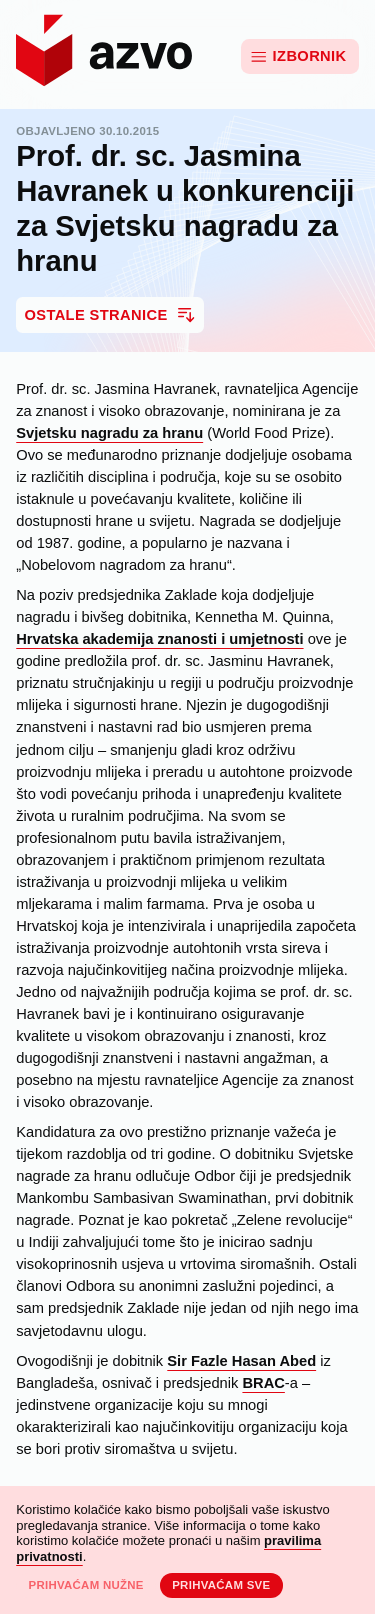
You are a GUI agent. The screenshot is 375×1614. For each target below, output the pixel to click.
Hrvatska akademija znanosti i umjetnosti (159, 639)
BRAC (263, 1383)
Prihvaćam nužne (85, 1585)
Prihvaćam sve (221, 1585)
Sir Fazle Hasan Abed (241, 1361)
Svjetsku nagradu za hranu (109, 433)
